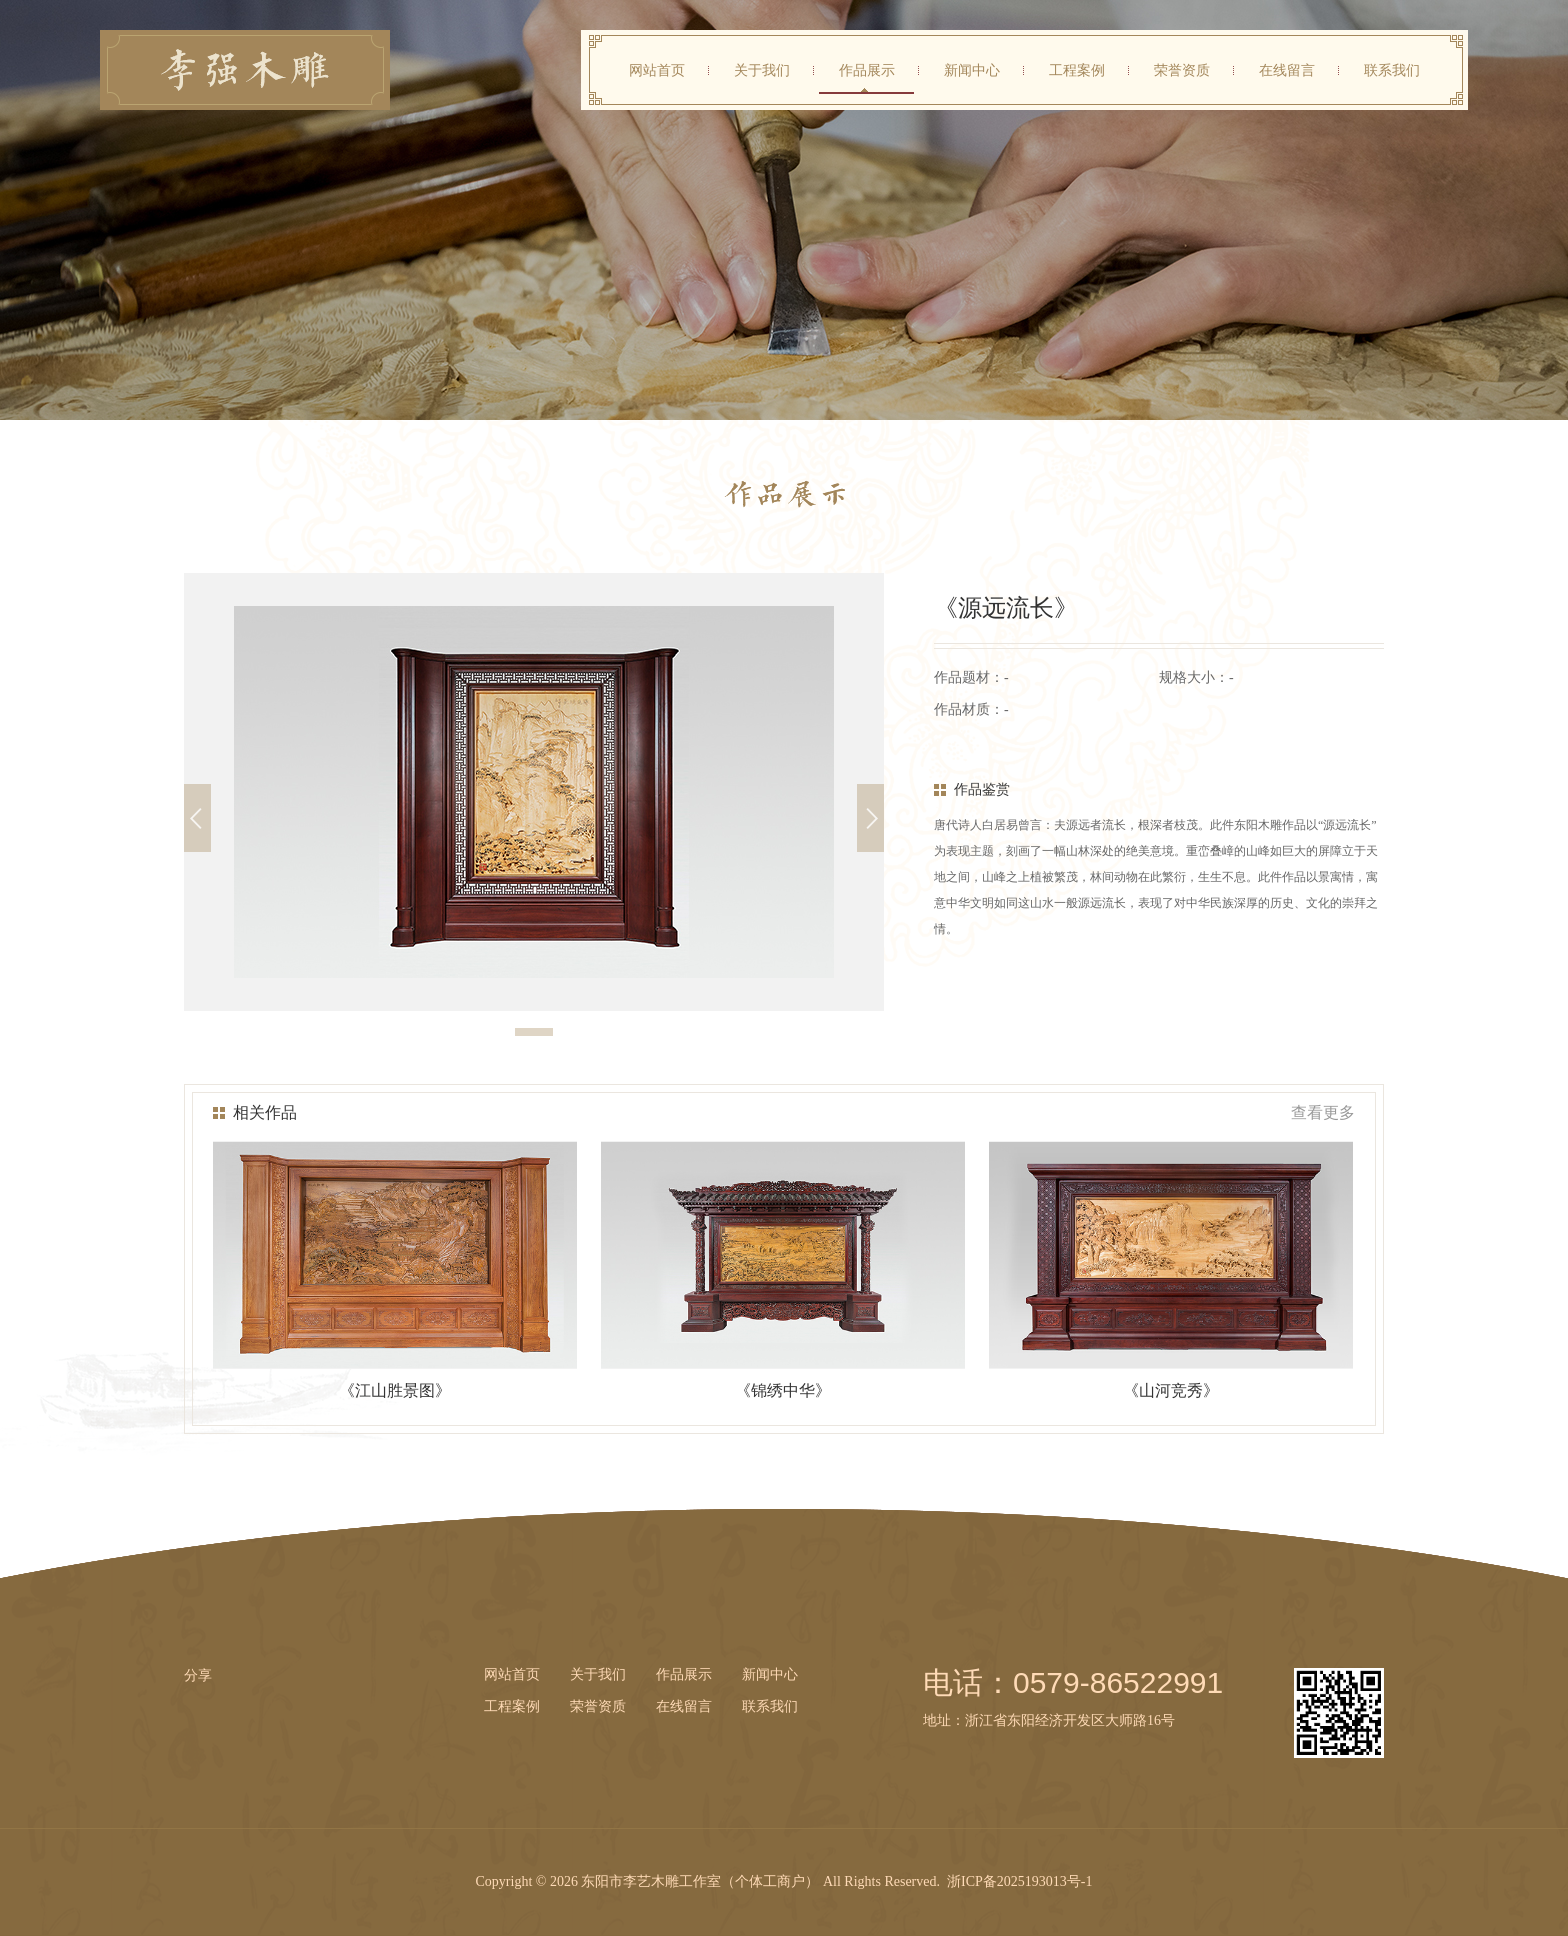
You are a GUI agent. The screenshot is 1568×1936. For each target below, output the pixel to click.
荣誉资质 (1182, 70)
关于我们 (762, 70)
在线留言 (1287, 70)
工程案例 (1077, 70)
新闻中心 (972, 70)
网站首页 (657, 70)
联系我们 (1392, 70)
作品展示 (867, 70)
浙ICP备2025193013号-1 (1019, 1881)
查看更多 (1323, 1113)
